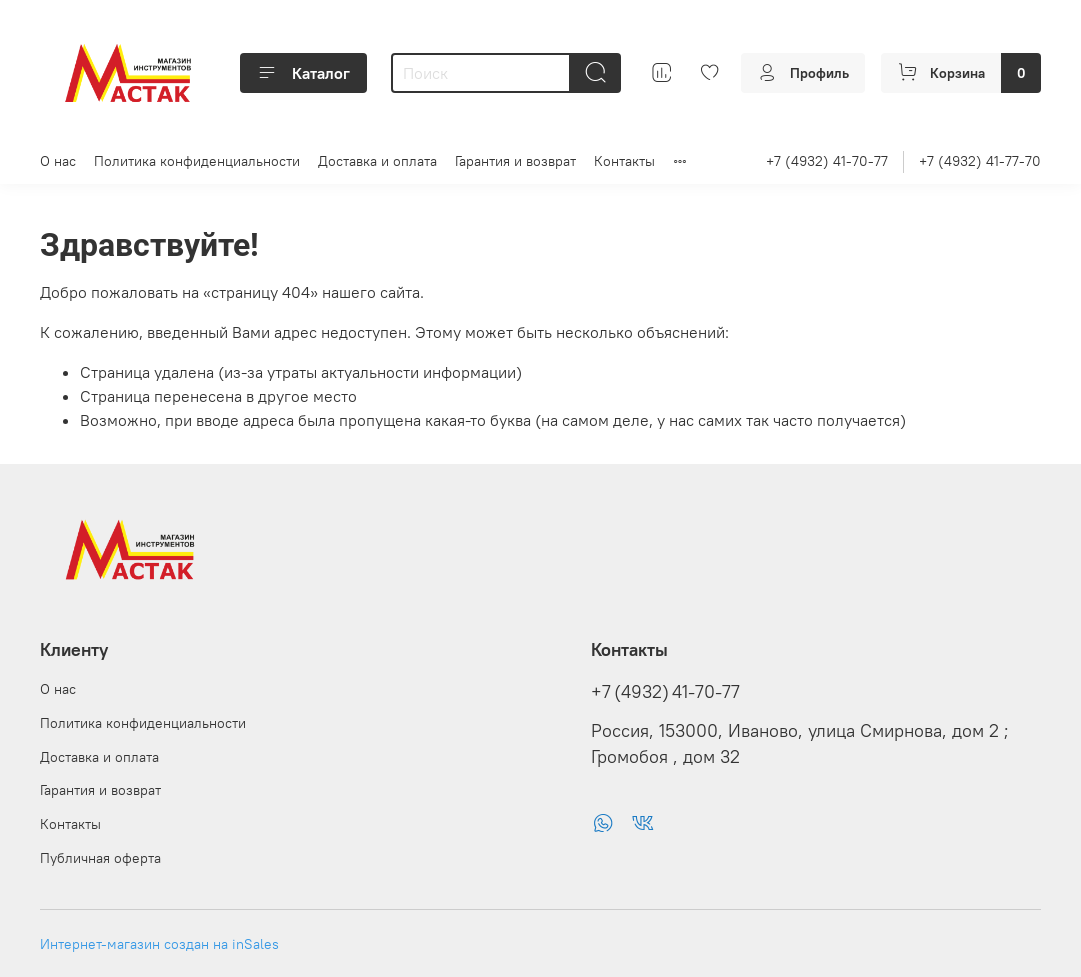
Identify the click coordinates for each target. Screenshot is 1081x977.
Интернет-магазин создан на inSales (159, 944)
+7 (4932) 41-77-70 (980, 161)
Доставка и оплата (377, 161)
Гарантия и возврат (515, 161)
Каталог (303, 73)
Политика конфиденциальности (197, 161)
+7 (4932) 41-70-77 (827, 161)
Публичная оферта (100, 858)
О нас (58, 161)
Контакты (624, 161)
